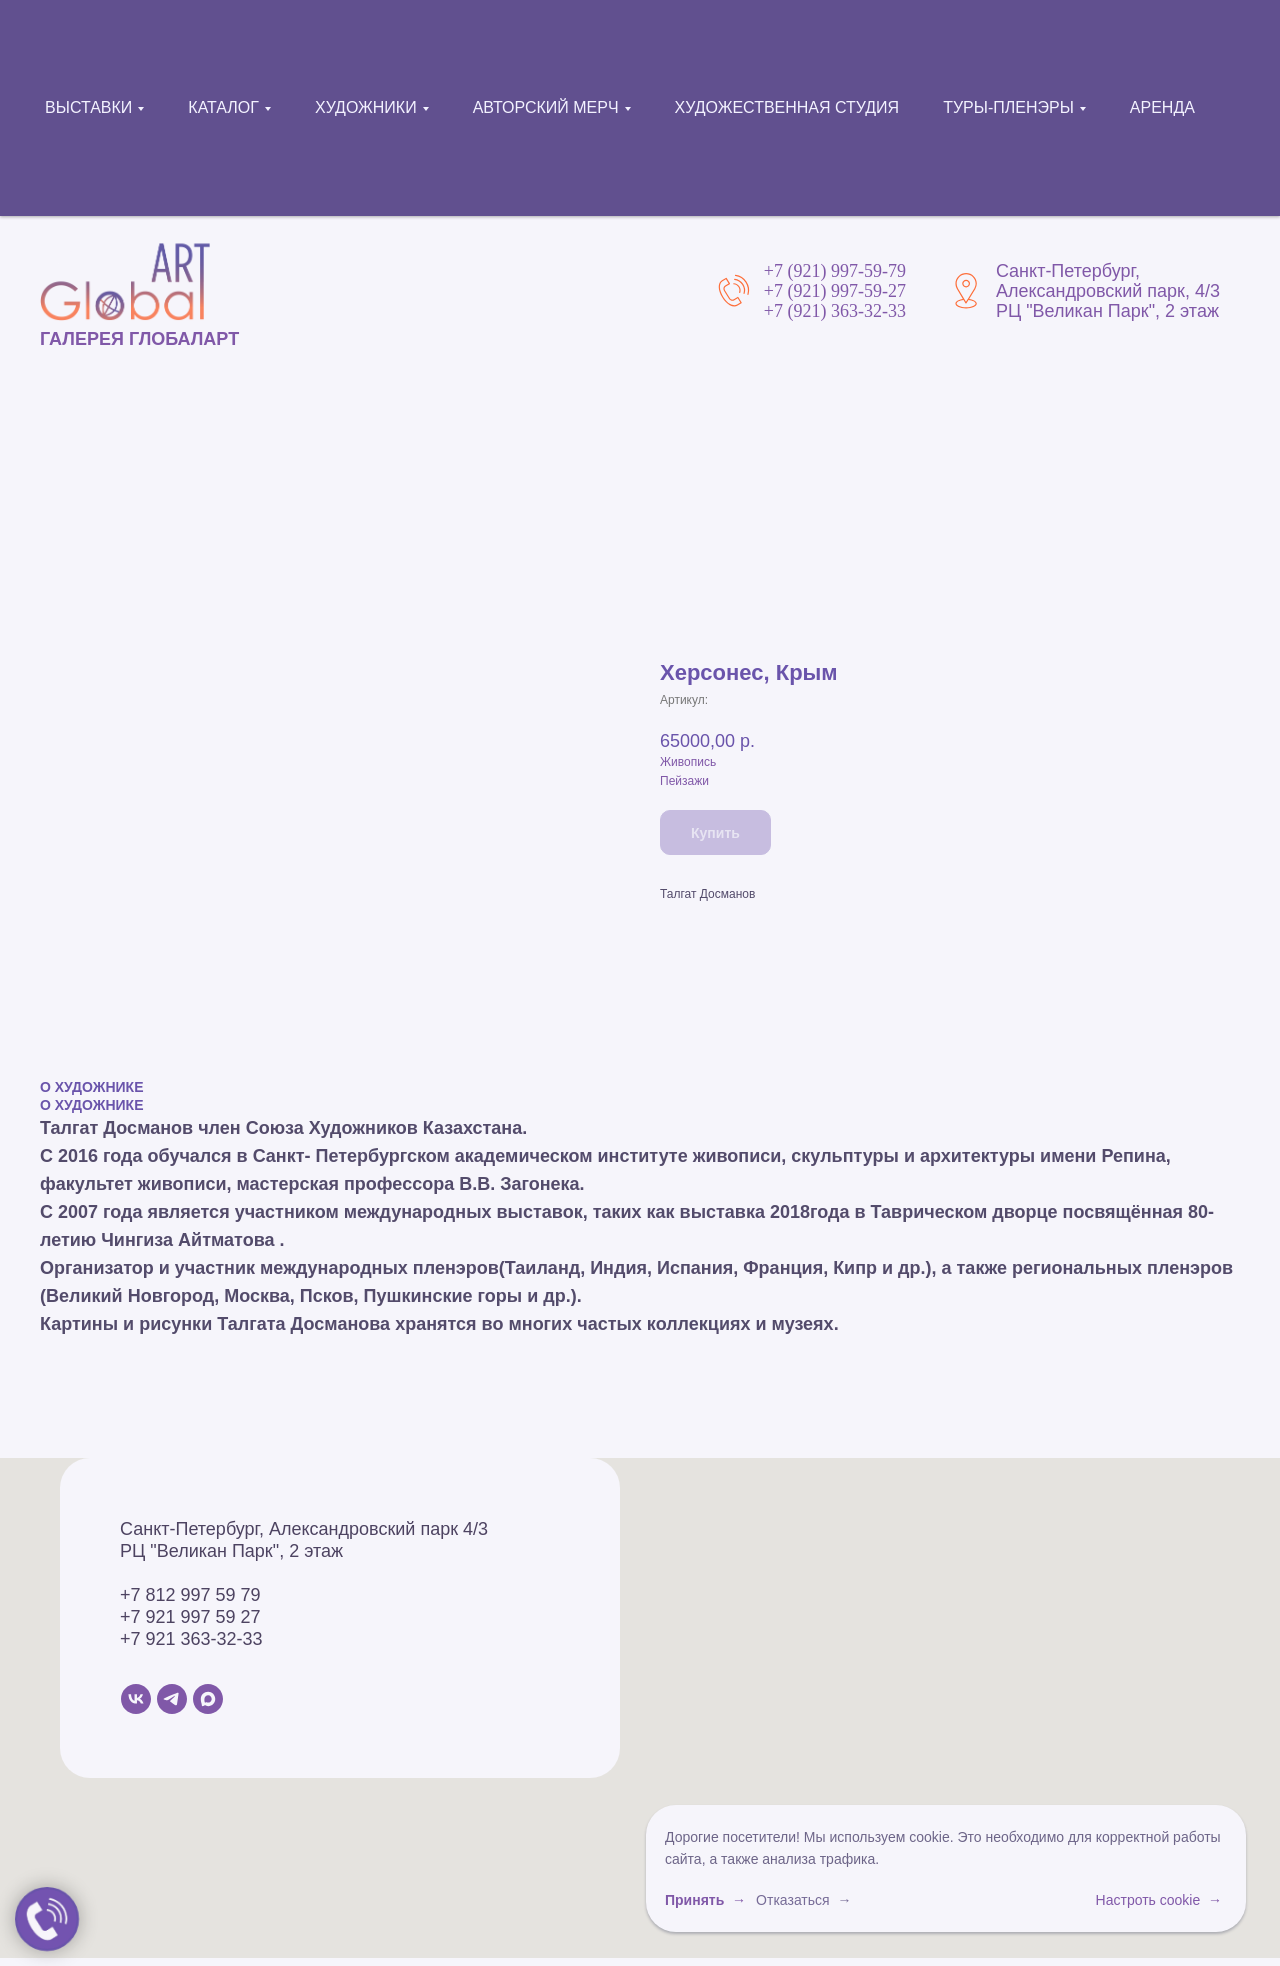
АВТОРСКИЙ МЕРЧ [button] (546, 107)
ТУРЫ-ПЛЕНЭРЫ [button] (1008, 107)
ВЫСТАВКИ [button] (88, 107)
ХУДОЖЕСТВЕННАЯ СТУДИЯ (787, 107)
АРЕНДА (1162, 107)
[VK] (136, 1699)
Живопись (688, 762)
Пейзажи (684, 781)
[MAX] (208, 1699)
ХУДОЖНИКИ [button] (366, 107)
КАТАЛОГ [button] (223, 107)
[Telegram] (172, 1699)
